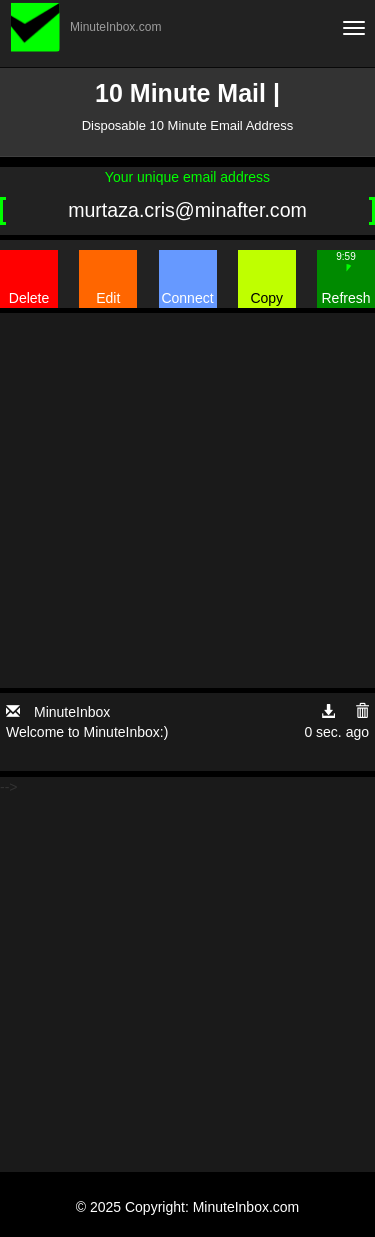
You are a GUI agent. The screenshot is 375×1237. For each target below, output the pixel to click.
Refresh (345, 278)
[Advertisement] (187, 500)
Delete (29, 298)
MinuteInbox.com (115, 27)
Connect (187, 298)
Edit (108, 298)
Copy (266, 298)
